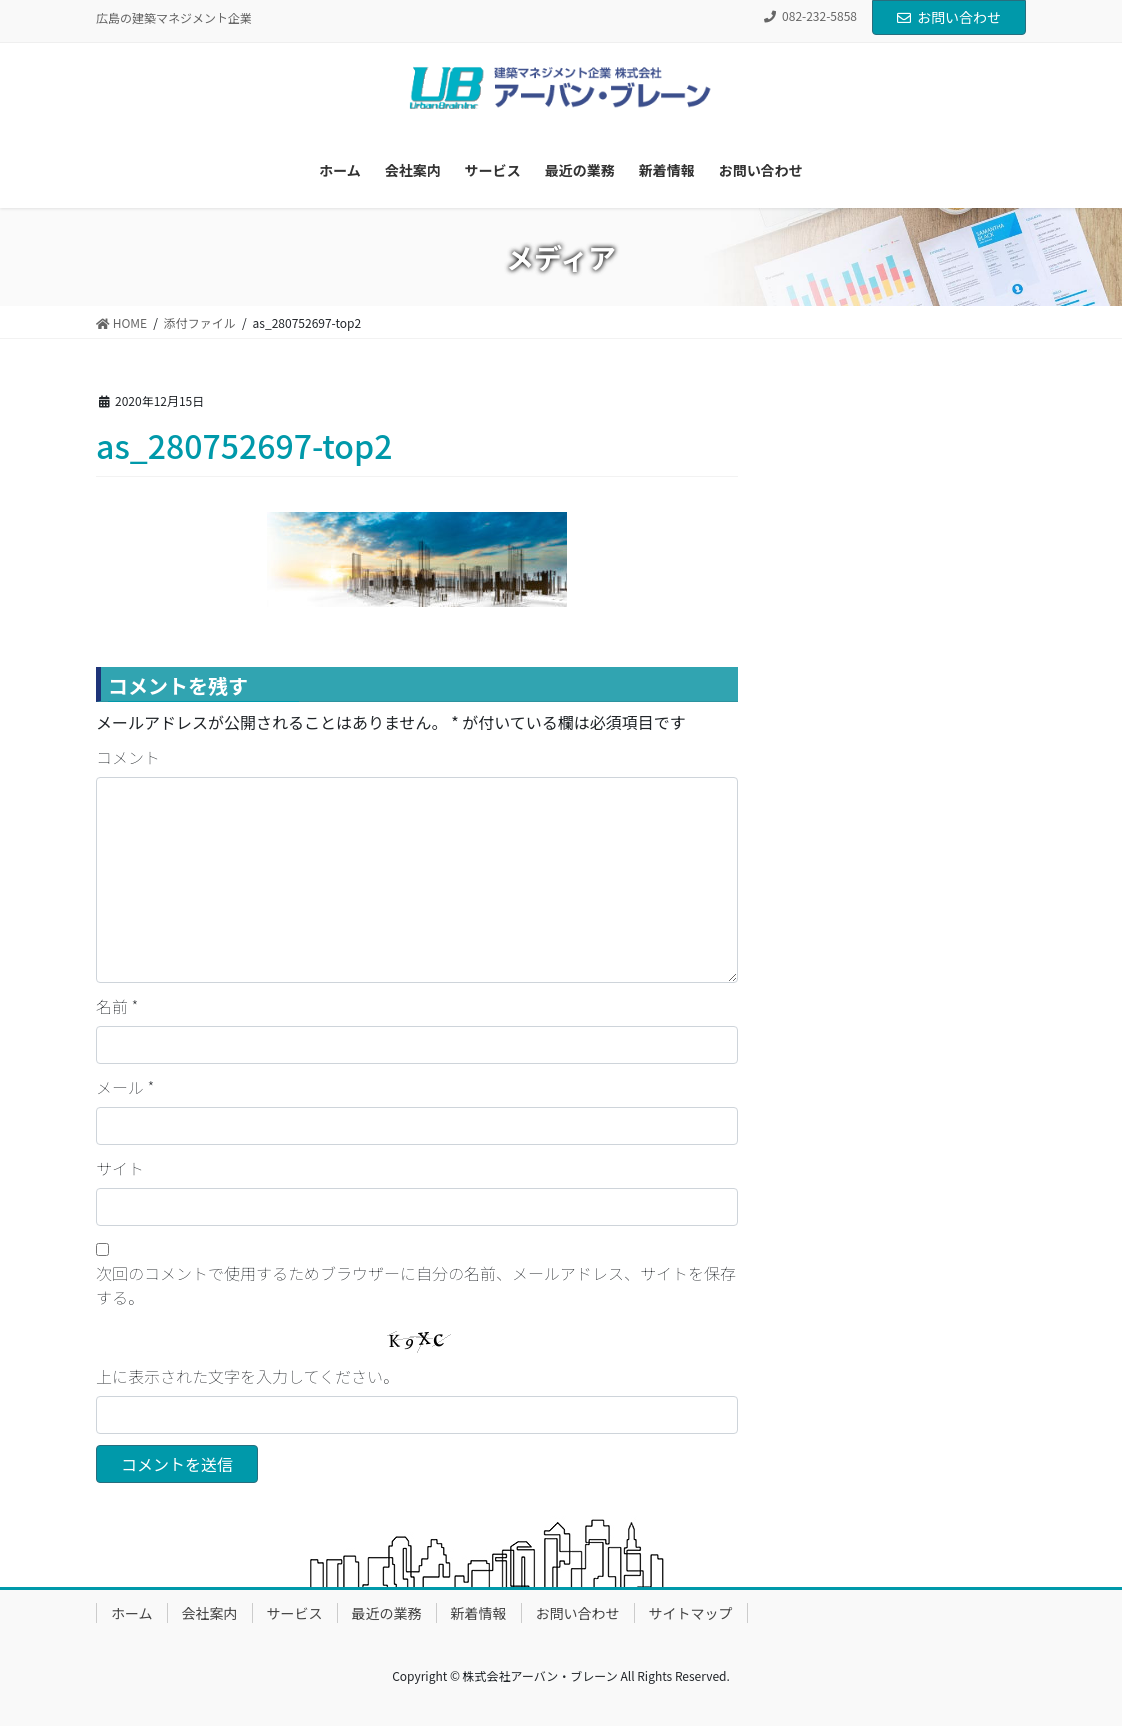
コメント (128, 757)
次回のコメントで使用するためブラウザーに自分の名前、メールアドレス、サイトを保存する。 (416, 1285)
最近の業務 (387, 1613)
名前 (117, 1006)
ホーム (132, 1613)
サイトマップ (691, 1613)
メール (125, 1087)
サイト (120, 1168)
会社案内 (210, 1613)
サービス (295, 1613)
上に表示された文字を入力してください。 (247, 1376)
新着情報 (479, 1613)
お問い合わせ (949, 17)
